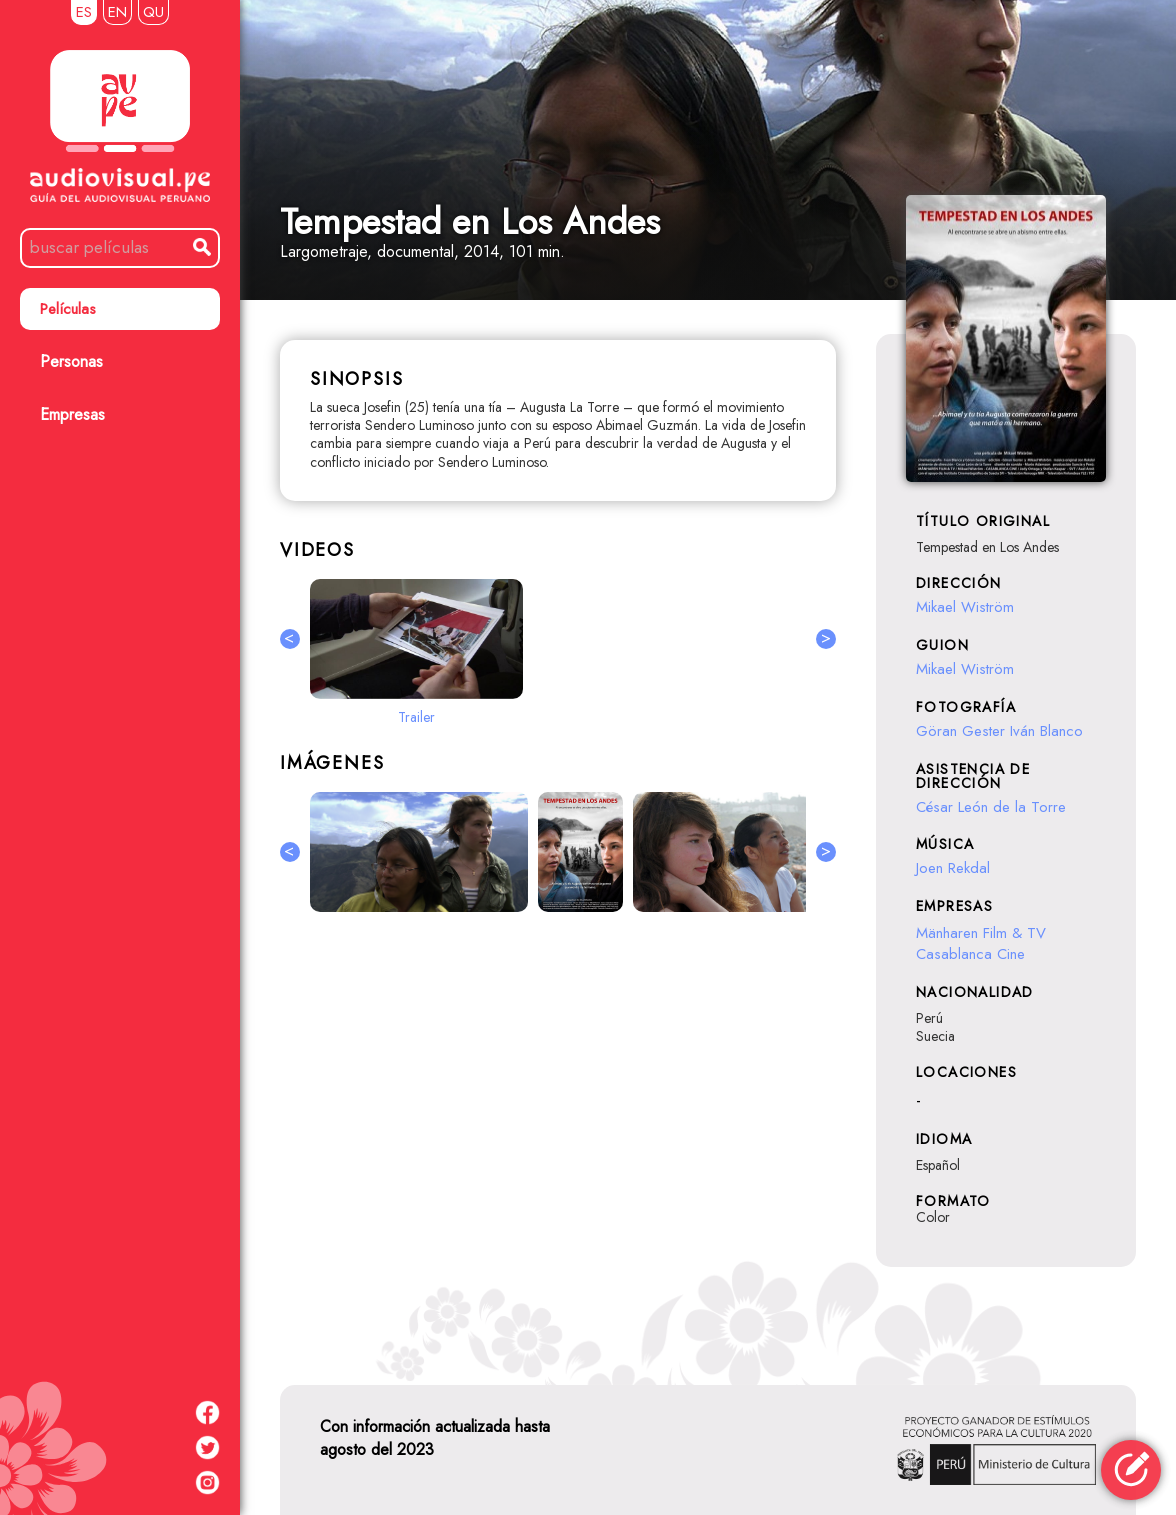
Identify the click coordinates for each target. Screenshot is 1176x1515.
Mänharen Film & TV (983, 933)
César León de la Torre (991, 807)
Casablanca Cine (970, 954)
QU (153, 12)
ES (84, 12)
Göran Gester (960, 731)
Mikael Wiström (965, 607)
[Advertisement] (558, 1145)
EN (117, 12)
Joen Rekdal (953, 868)
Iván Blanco (1046, 731)
